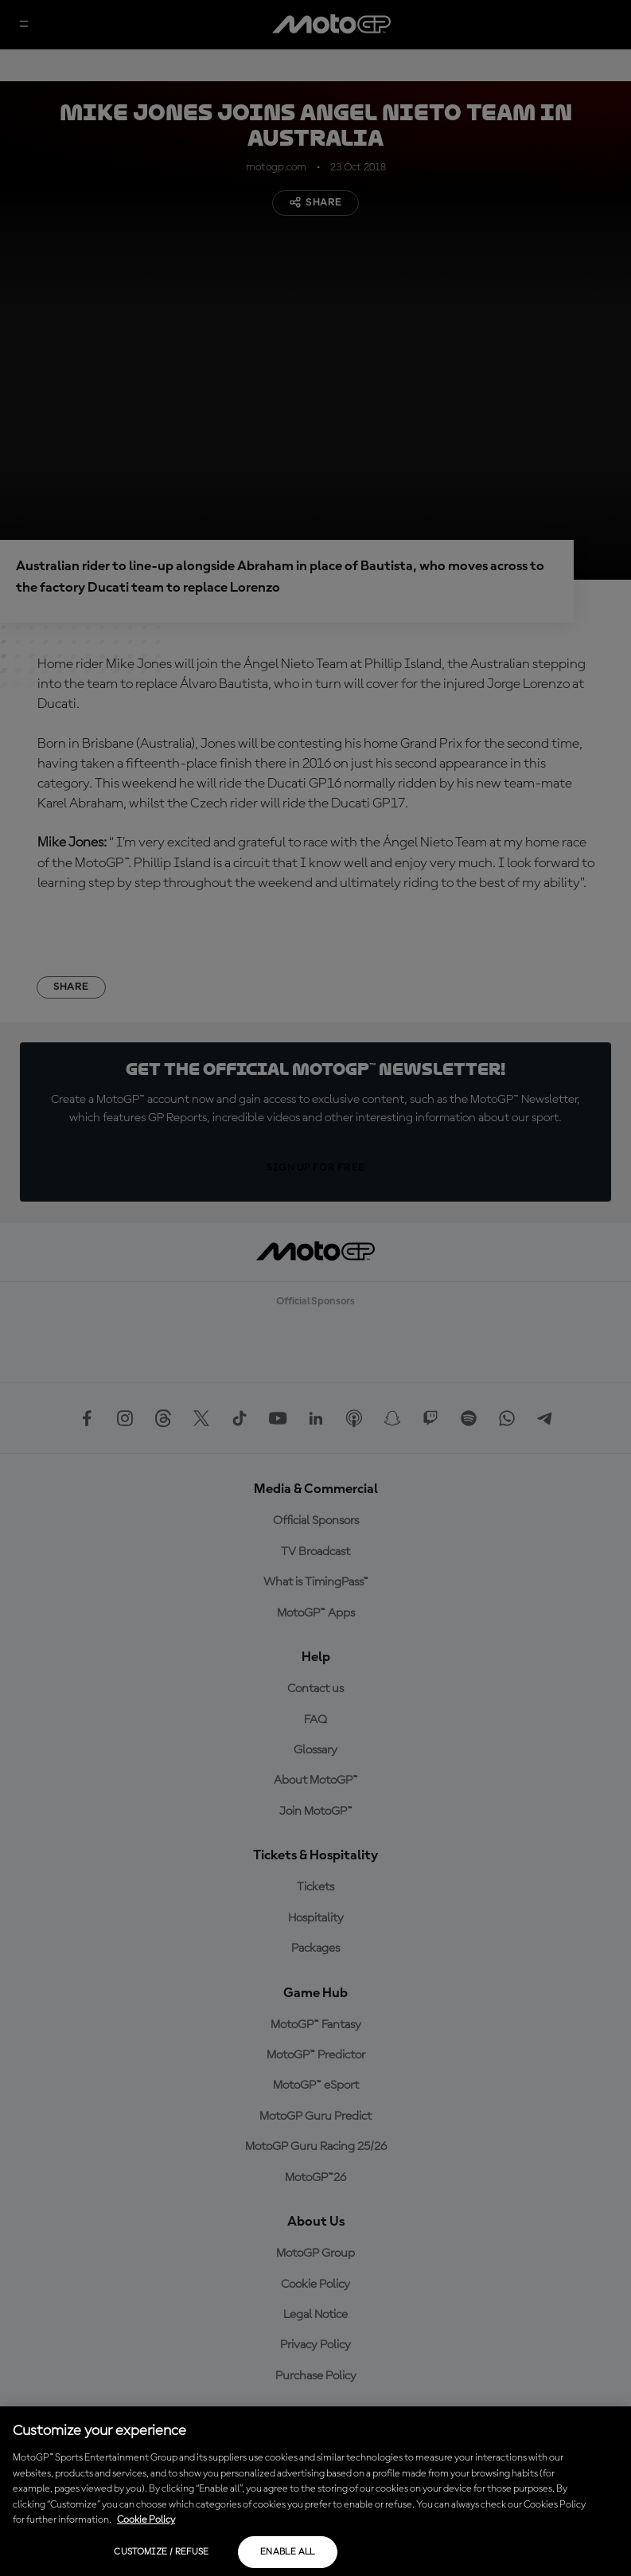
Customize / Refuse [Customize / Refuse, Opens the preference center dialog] (161, 2552)
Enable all (287, 2552)
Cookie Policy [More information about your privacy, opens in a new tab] (146, 2520)
